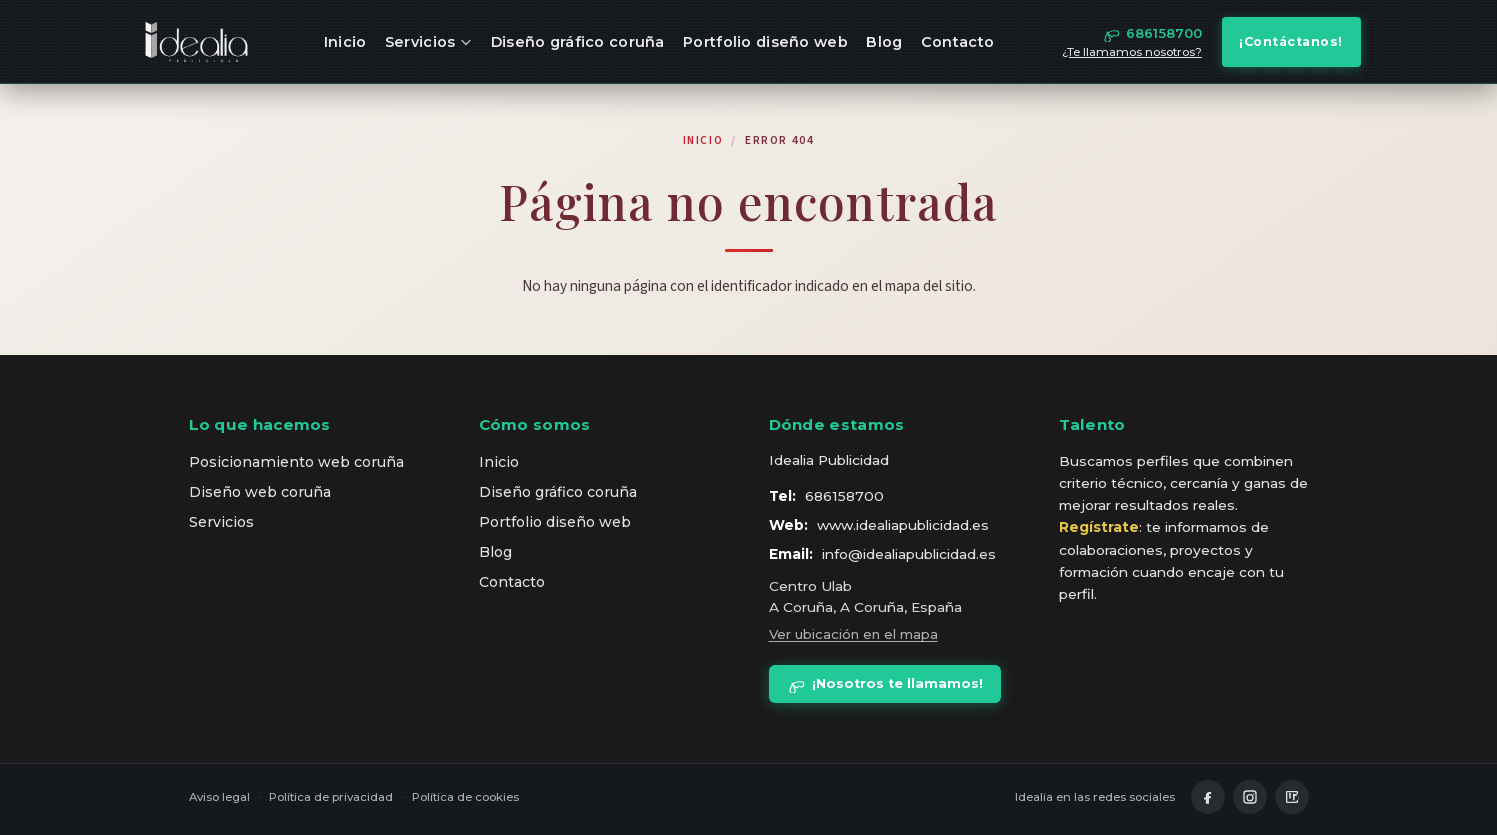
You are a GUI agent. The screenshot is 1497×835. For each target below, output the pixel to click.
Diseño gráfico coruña (578, 42)
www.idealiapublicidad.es (903, 525)
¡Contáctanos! (1291, 41)
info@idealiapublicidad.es (909, 554)
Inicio (345, 42)
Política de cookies (465, 797)
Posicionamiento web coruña (296, 462)
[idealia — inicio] (197, 42)
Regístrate (1099, 527)
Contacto (957, 42)
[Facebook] (1208, 797)
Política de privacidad (331, 797)
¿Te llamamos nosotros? (1132, 52)
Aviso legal (219, 797)
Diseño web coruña (260, 492)
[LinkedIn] (1292, 797)
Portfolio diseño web (765, 42)
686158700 (844, 496)
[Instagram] (1250, 797)
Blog (884, 42)
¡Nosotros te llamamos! (885, 684)
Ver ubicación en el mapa (853, 634)
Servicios (428, 42)
